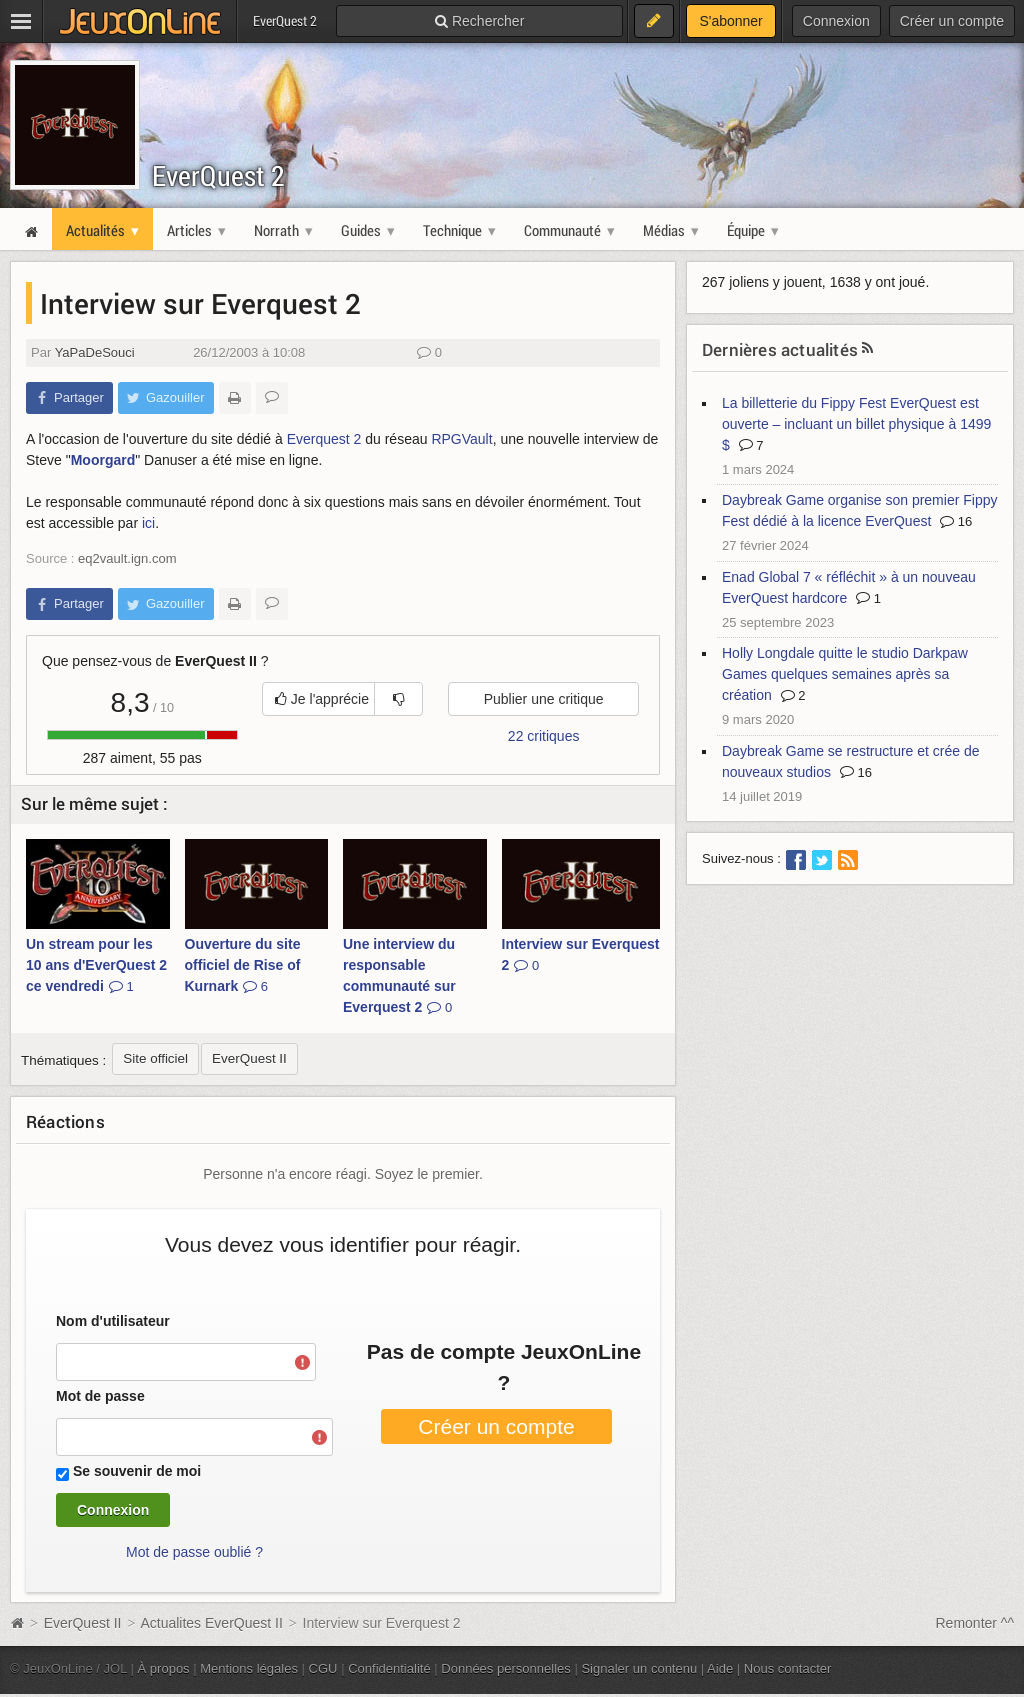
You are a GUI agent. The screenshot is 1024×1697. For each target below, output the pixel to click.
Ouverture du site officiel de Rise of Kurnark (243, 965)
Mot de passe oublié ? (194, 1552)
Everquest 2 (324, 439)
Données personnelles (506, 1668)
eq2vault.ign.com (127, 558)
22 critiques (544, 736)
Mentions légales (249, 1668)
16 (956, 521)
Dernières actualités (780, 349)
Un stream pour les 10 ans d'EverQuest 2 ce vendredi (96, 965)
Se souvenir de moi (137, 1471)
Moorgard (103, 460)
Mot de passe (100, 1396)
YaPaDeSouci (95, 352)
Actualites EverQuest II (211, 1623)
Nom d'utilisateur (113, 1321)
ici (148, 523)
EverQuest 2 (218, 175)
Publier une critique (544, 699)
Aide (720, 1668)
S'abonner (730, 21)
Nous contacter (788, 1668)
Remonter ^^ (975, 1623)
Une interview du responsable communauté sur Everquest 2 (399, 975)
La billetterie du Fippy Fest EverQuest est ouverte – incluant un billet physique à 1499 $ (856, 424)
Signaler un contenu (639, 1668)
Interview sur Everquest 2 (581, 954)
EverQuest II (83, 1623)
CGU (323, 1668)
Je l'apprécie (322, 699)
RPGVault (461, 439)
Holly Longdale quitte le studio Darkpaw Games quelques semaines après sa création (845, 674)
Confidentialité (389, 1668)
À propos (164, 1668)
